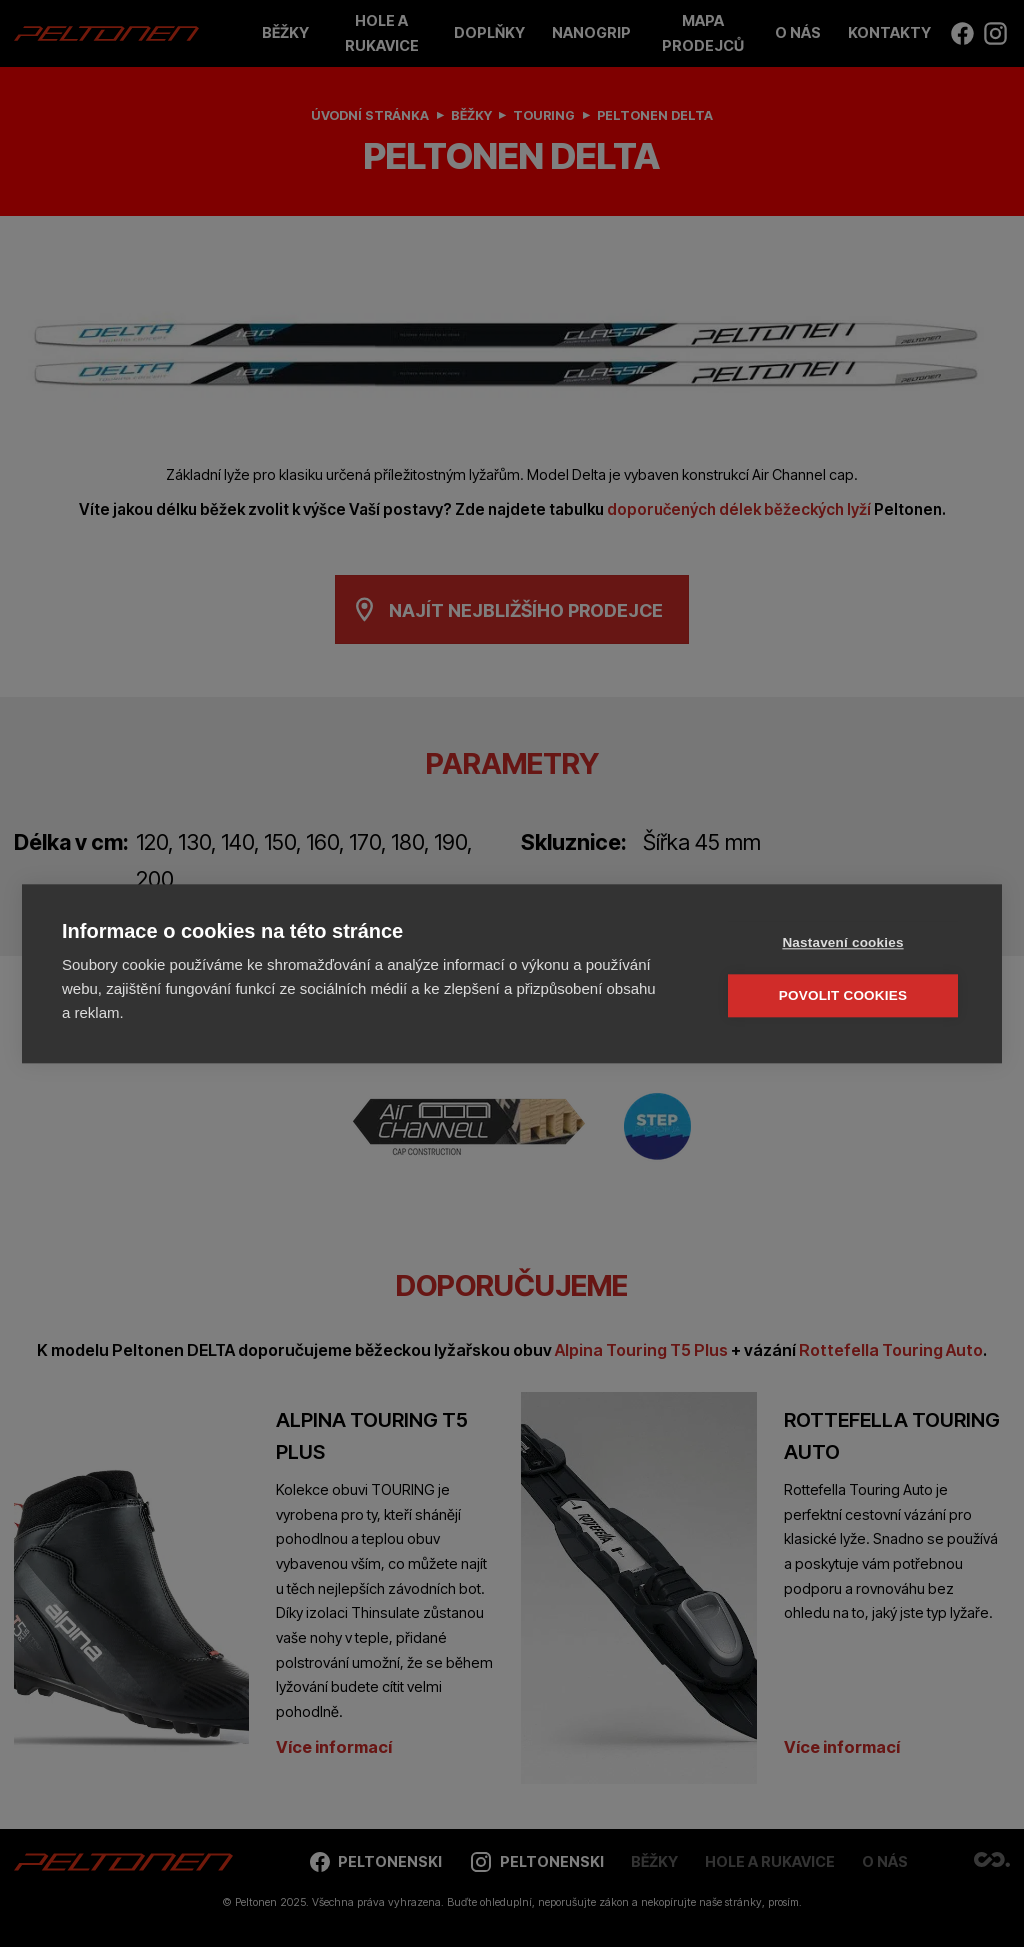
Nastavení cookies (842, 941)
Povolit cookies (843, 994)
